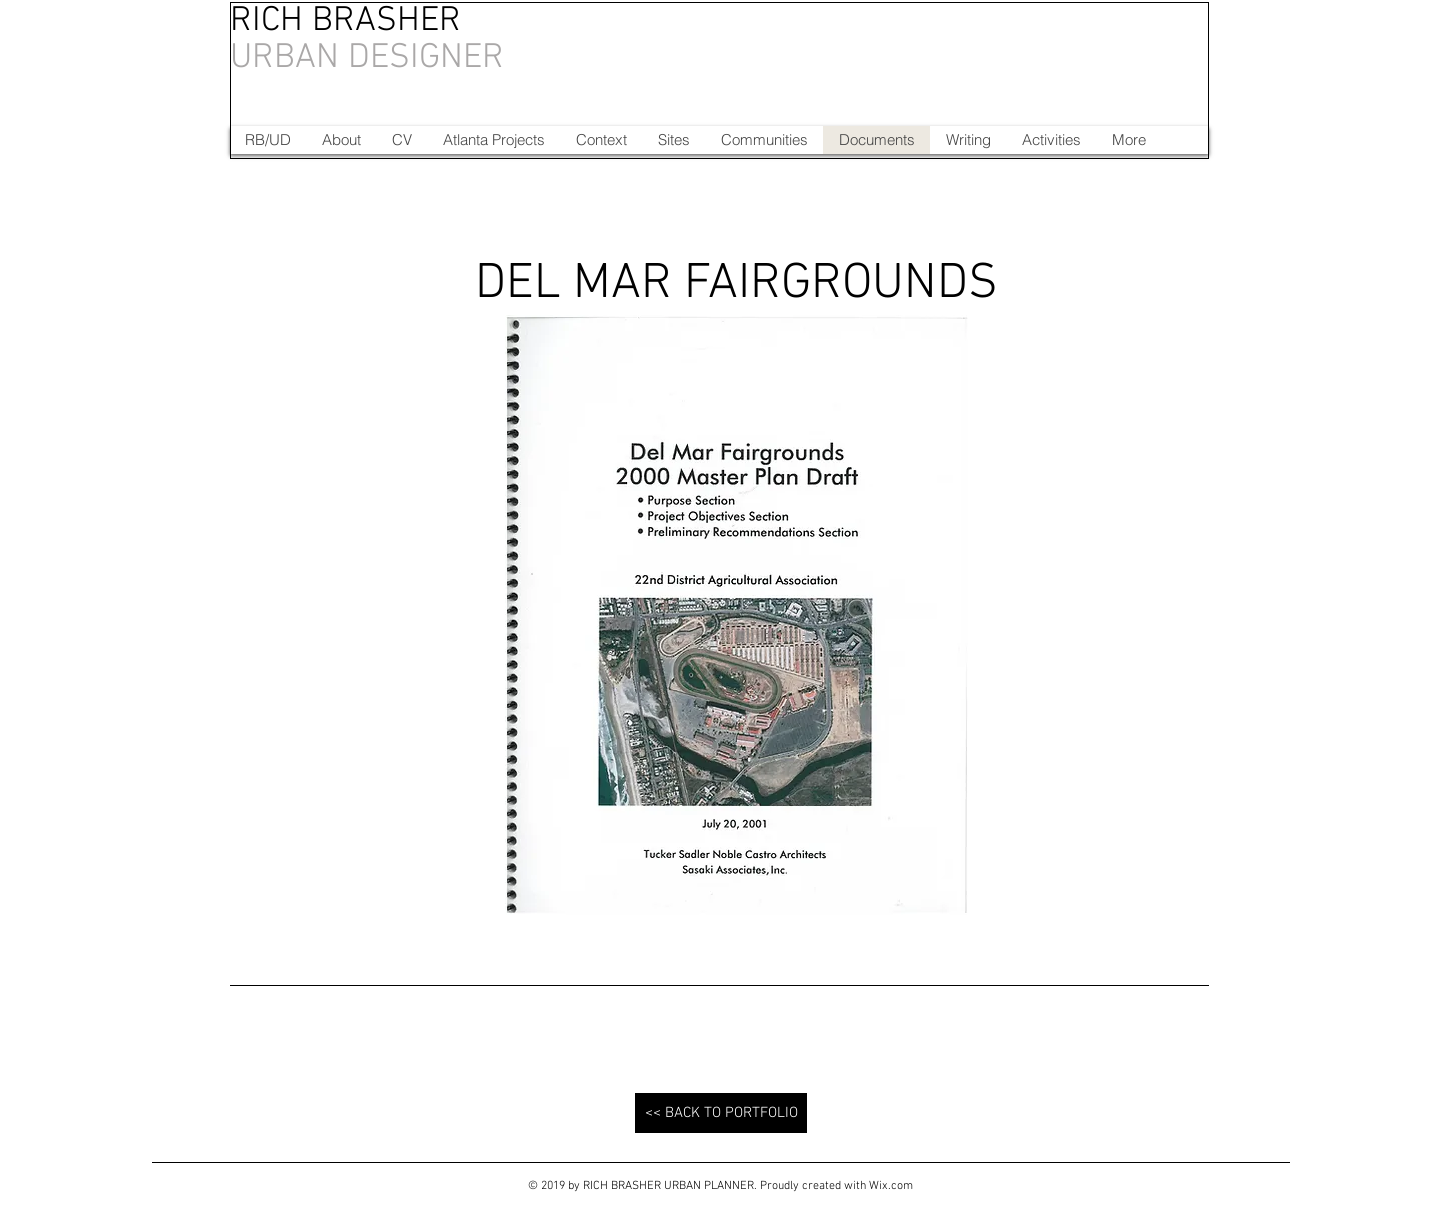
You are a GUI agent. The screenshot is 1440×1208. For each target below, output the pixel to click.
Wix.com (891, 1186)
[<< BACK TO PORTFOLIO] (721, 1113)
